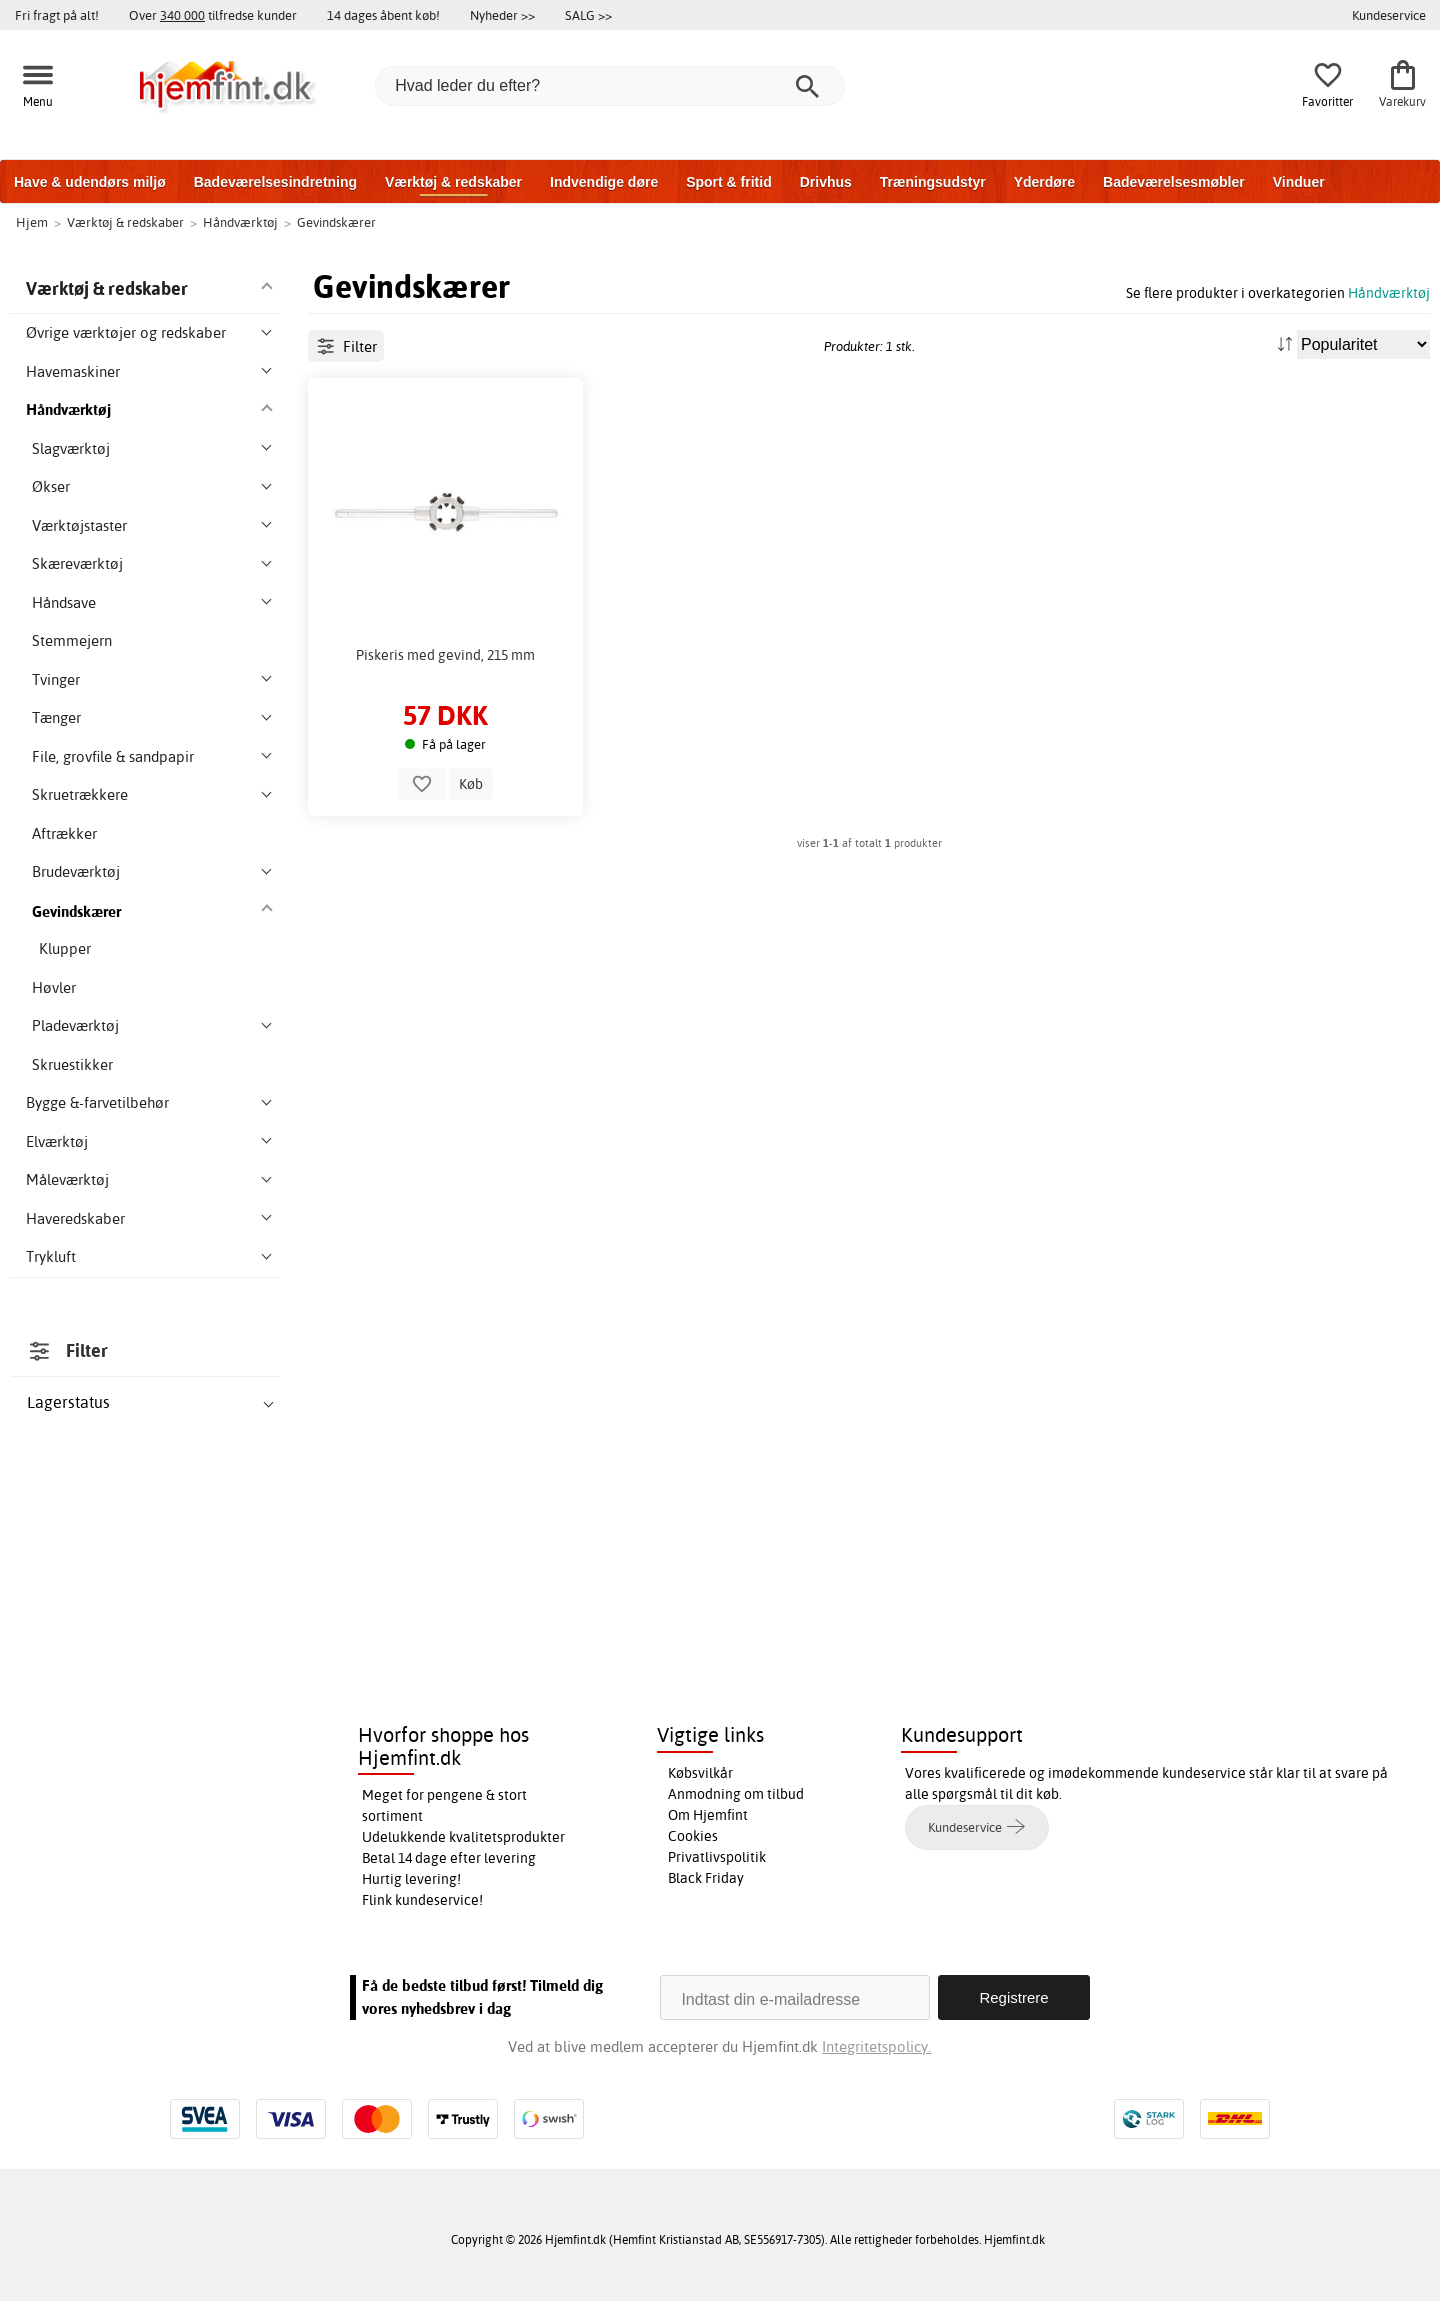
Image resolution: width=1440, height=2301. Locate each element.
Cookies (693, 1836)
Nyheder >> (502, 15)
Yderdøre (1044, 182)
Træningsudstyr (933, 182)
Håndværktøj (1389, 292)
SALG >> (588, 15)
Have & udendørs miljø (90, 182)
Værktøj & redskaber (453, 182)
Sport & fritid (729, 182)
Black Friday (706, 1878)
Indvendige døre (604, 182)
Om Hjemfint (708, 1815)
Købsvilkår (700, 1773)
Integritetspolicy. (876, 2046)
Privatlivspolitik (717, 1857)
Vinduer (1299, 182)
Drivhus (826, 182)
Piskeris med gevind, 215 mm (445, 655)
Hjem (32, 222)
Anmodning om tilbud (736, 1794)
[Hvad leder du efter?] (610, 86)
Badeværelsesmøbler (1174, 182)
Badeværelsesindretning (275, 182)
